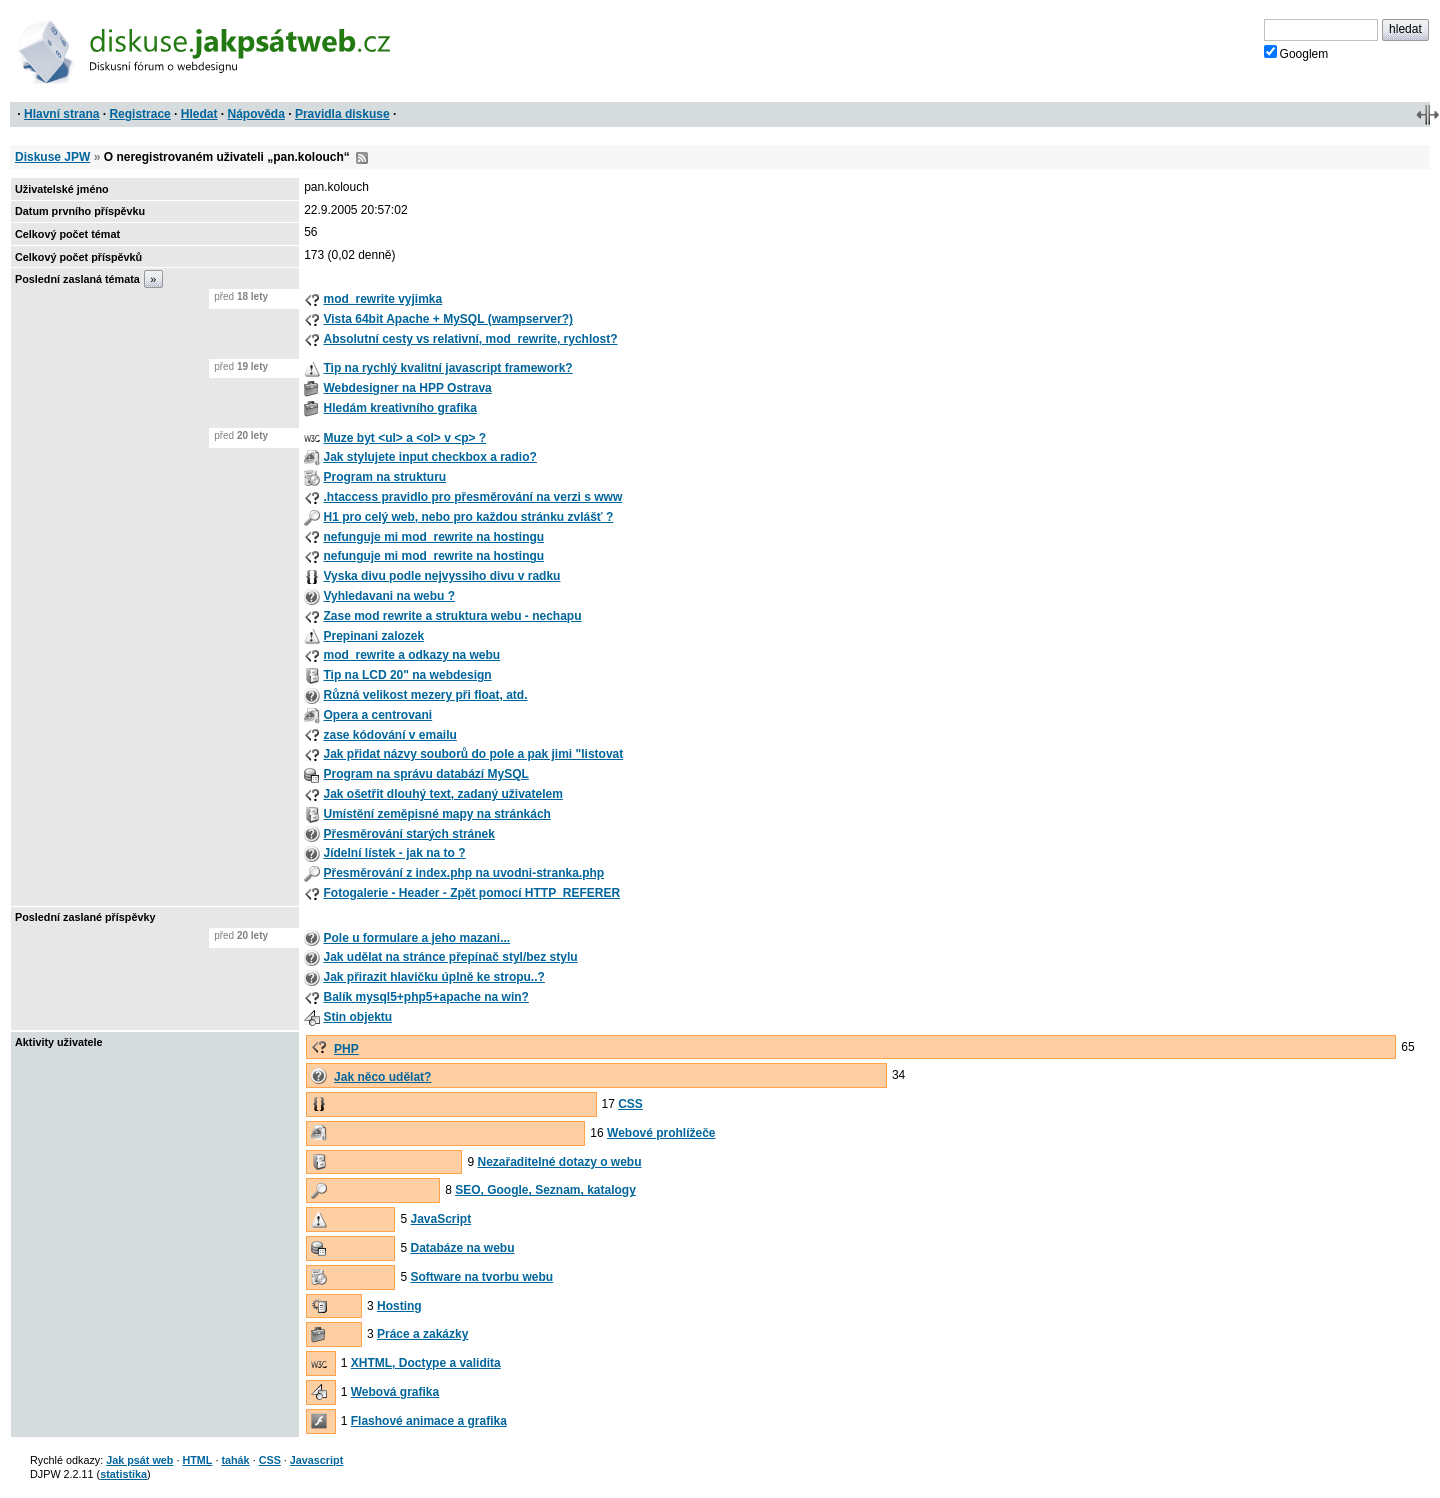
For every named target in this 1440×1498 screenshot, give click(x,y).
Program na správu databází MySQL (425, 774)
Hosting (399, 1306)
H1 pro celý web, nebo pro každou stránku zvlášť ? (468, 517)
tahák (235, 1460)
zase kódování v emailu (389, 735)
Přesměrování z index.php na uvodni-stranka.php (463, 873)
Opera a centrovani (377, 715)
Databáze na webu (462, 1248)
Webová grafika (395, 1392)
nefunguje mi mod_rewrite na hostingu (433, 537)
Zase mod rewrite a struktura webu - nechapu (452, 616)
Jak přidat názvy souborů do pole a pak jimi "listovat (473, 754)
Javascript (316, 1460)
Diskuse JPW (52, 157)
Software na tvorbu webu (481, 1277)
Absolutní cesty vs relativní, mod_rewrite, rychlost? (470, 339)
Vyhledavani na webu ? (389, 596)
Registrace (139, 114)
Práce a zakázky (422, 1334)
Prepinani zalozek (373, 636)
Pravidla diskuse (342, 114)
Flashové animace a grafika (429, 1421)
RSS (362, 158)
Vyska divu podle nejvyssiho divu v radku (441, 576)
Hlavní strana (61, 114)
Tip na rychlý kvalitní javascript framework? (447, 368)
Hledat (199, 114)
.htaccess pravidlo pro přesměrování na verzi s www (472, 497)
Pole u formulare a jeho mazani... (416, 938)
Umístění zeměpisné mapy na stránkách (436, 814)
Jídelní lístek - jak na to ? (394, 853)
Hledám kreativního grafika (399, 408)
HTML (197, 1460)
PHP (346, 1049)
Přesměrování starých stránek (408, 834)
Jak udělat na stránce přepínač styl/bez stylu (450, 957)
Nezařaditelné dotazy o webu (560, 1162)
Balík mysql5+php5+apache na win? (425, 997)
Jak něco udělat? (382, 1077)
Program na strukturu (384, 477)
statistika (123, 1474)
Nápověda (256, 114)
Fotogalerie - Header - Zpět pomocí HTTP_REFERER (471, 893)
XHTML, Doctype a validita (426, 1363)
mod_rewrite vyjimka (382, 299)
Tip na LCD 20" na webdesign (407, 675)
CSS (630, 1104)
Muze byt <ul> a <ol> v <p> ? (404, 438)
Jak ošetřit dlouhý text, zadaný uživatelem (442, 794)
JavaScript (440, 1219)
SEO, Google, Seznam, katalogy (545, 1190)
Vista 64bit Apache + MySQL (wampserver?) (448, 319)
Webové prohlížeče (661, 1133)
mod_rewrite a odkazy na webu (411, 655)
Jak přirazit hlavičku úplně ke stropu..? (433, 977)
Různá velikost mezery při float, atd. (425, 695)
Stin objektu (357, 1017)
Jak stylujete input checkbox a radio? (429, 457)
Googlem (1296, 53)
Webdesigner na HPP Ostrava (407, 388)
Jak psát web (139, 1460)
